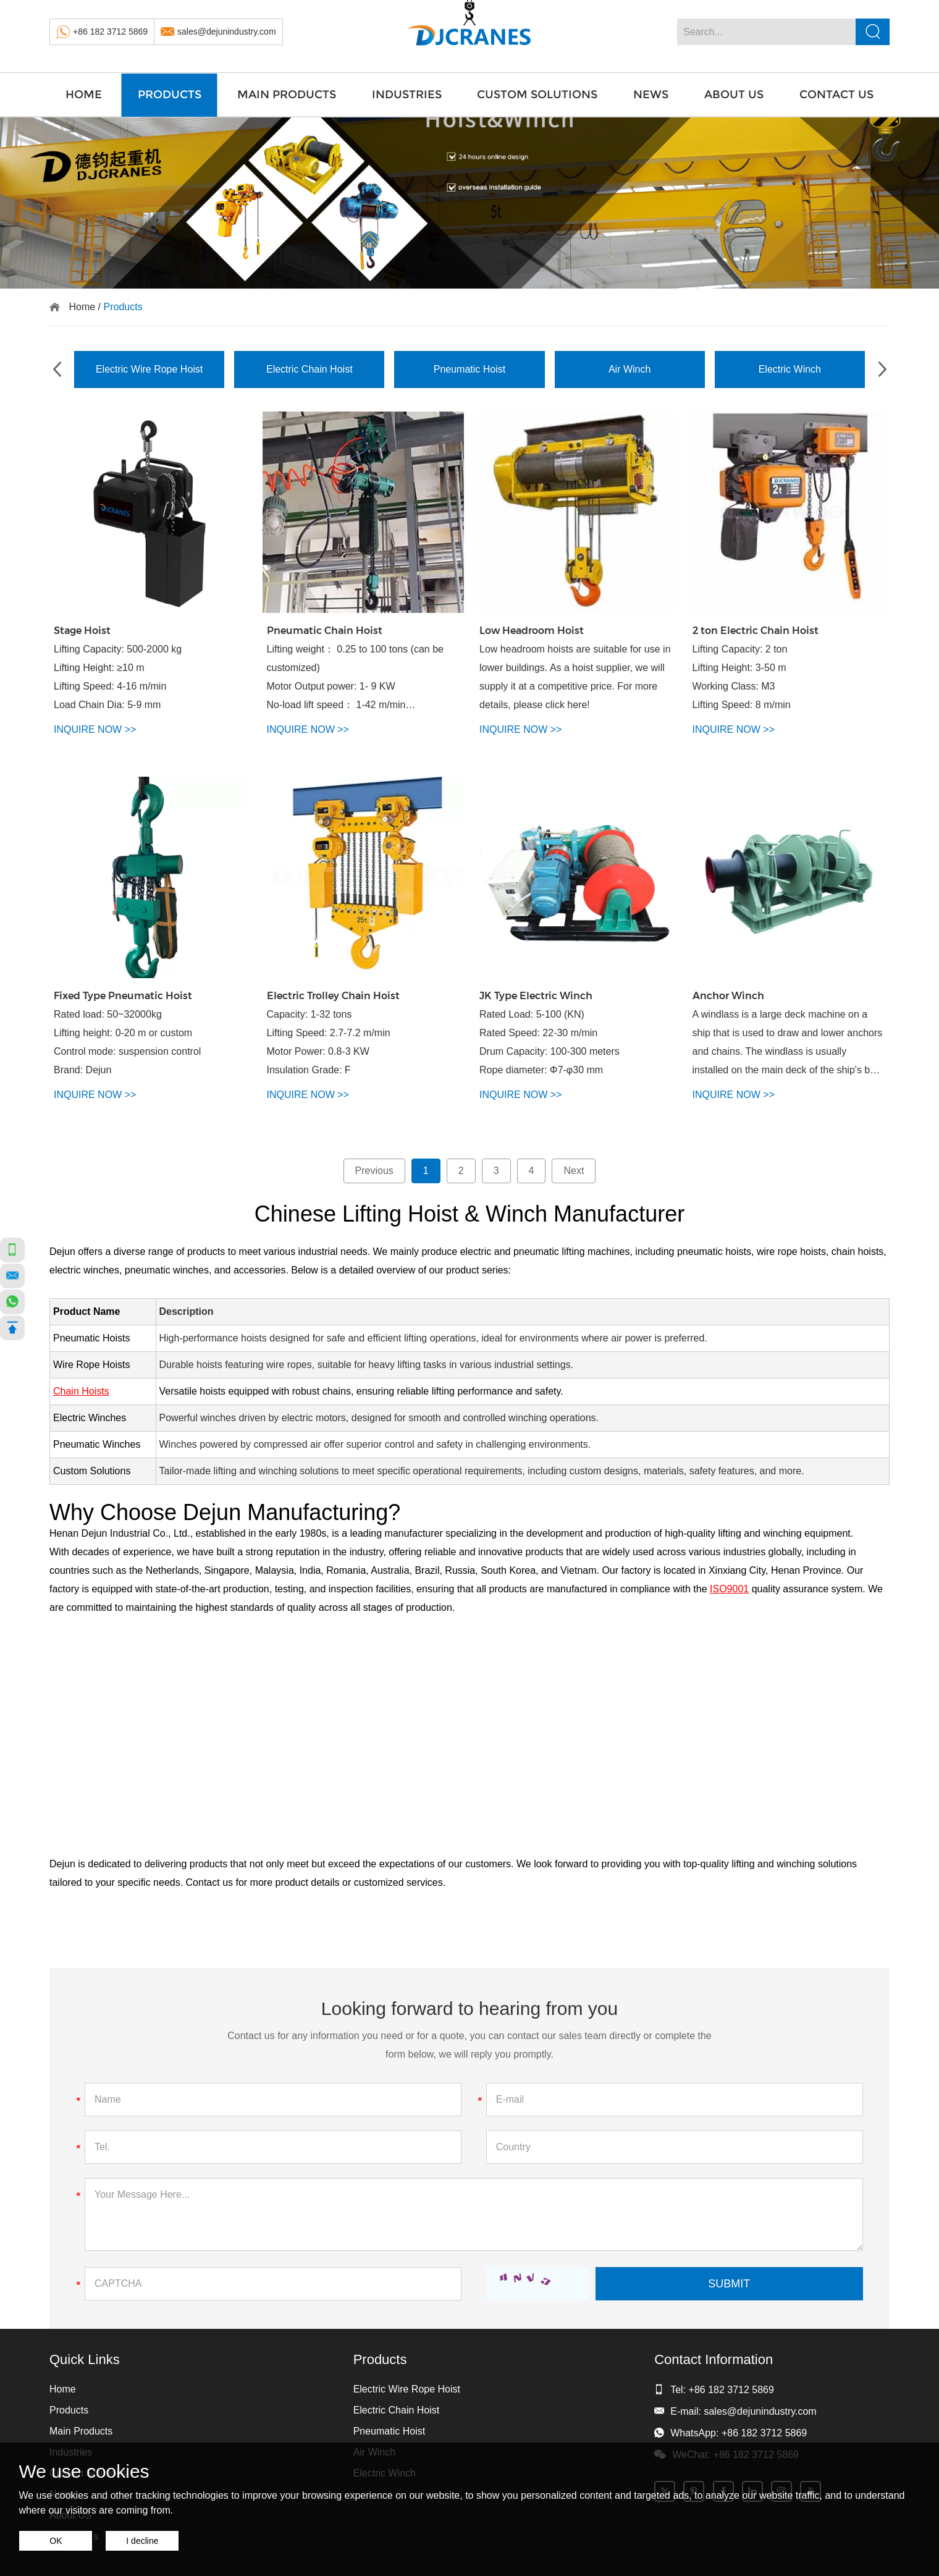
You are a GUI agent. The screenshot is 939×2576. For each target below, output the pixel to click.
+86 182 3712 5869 (110, 31)
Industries (407, 94)
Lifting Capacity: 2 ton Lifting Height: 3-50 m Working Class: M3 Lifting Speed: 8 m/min (742, 677)
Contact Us (836, 94)
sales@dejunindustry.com (226, 31)
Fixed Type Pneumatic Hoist (123, 996)
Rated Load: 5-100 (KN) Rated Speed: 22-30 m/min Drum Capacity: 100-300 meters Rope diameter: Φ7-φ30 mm (549, 1042)
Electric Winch (790, 369)
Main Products (286, 94)
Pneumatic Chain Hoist (324, 630)
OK (55, 2541)
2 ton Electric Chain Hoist (756, 630)
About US (734, 94)
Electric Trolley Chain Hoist (333, 996)
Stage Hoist (82, 630)
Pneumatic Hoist (470, 369)
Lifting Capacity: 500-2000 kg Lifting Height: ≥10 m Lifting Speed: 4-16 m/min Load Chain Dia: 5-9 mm (118, 677)
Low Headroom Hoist (531, 630)
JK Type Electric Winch (535, 996)
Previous (374, 1170)
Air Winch (629, 369)
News (650, 94)
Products (169, 94)
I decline (142, 2541)
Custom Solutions (537, 94)
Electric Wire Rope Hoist (149, 369)
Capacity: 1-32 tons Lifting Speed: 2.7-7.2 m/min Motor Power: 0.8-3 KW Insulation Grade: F (328, 1042)
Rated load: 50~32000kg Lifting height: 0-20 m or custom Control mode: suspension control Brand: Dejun (127, 1042)
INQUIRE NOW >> (95, 729)
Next (573, 1170)
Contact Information (713, 2359)
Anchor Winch (728, 996)
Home (83, 94)
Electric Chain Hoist (309, 369)
